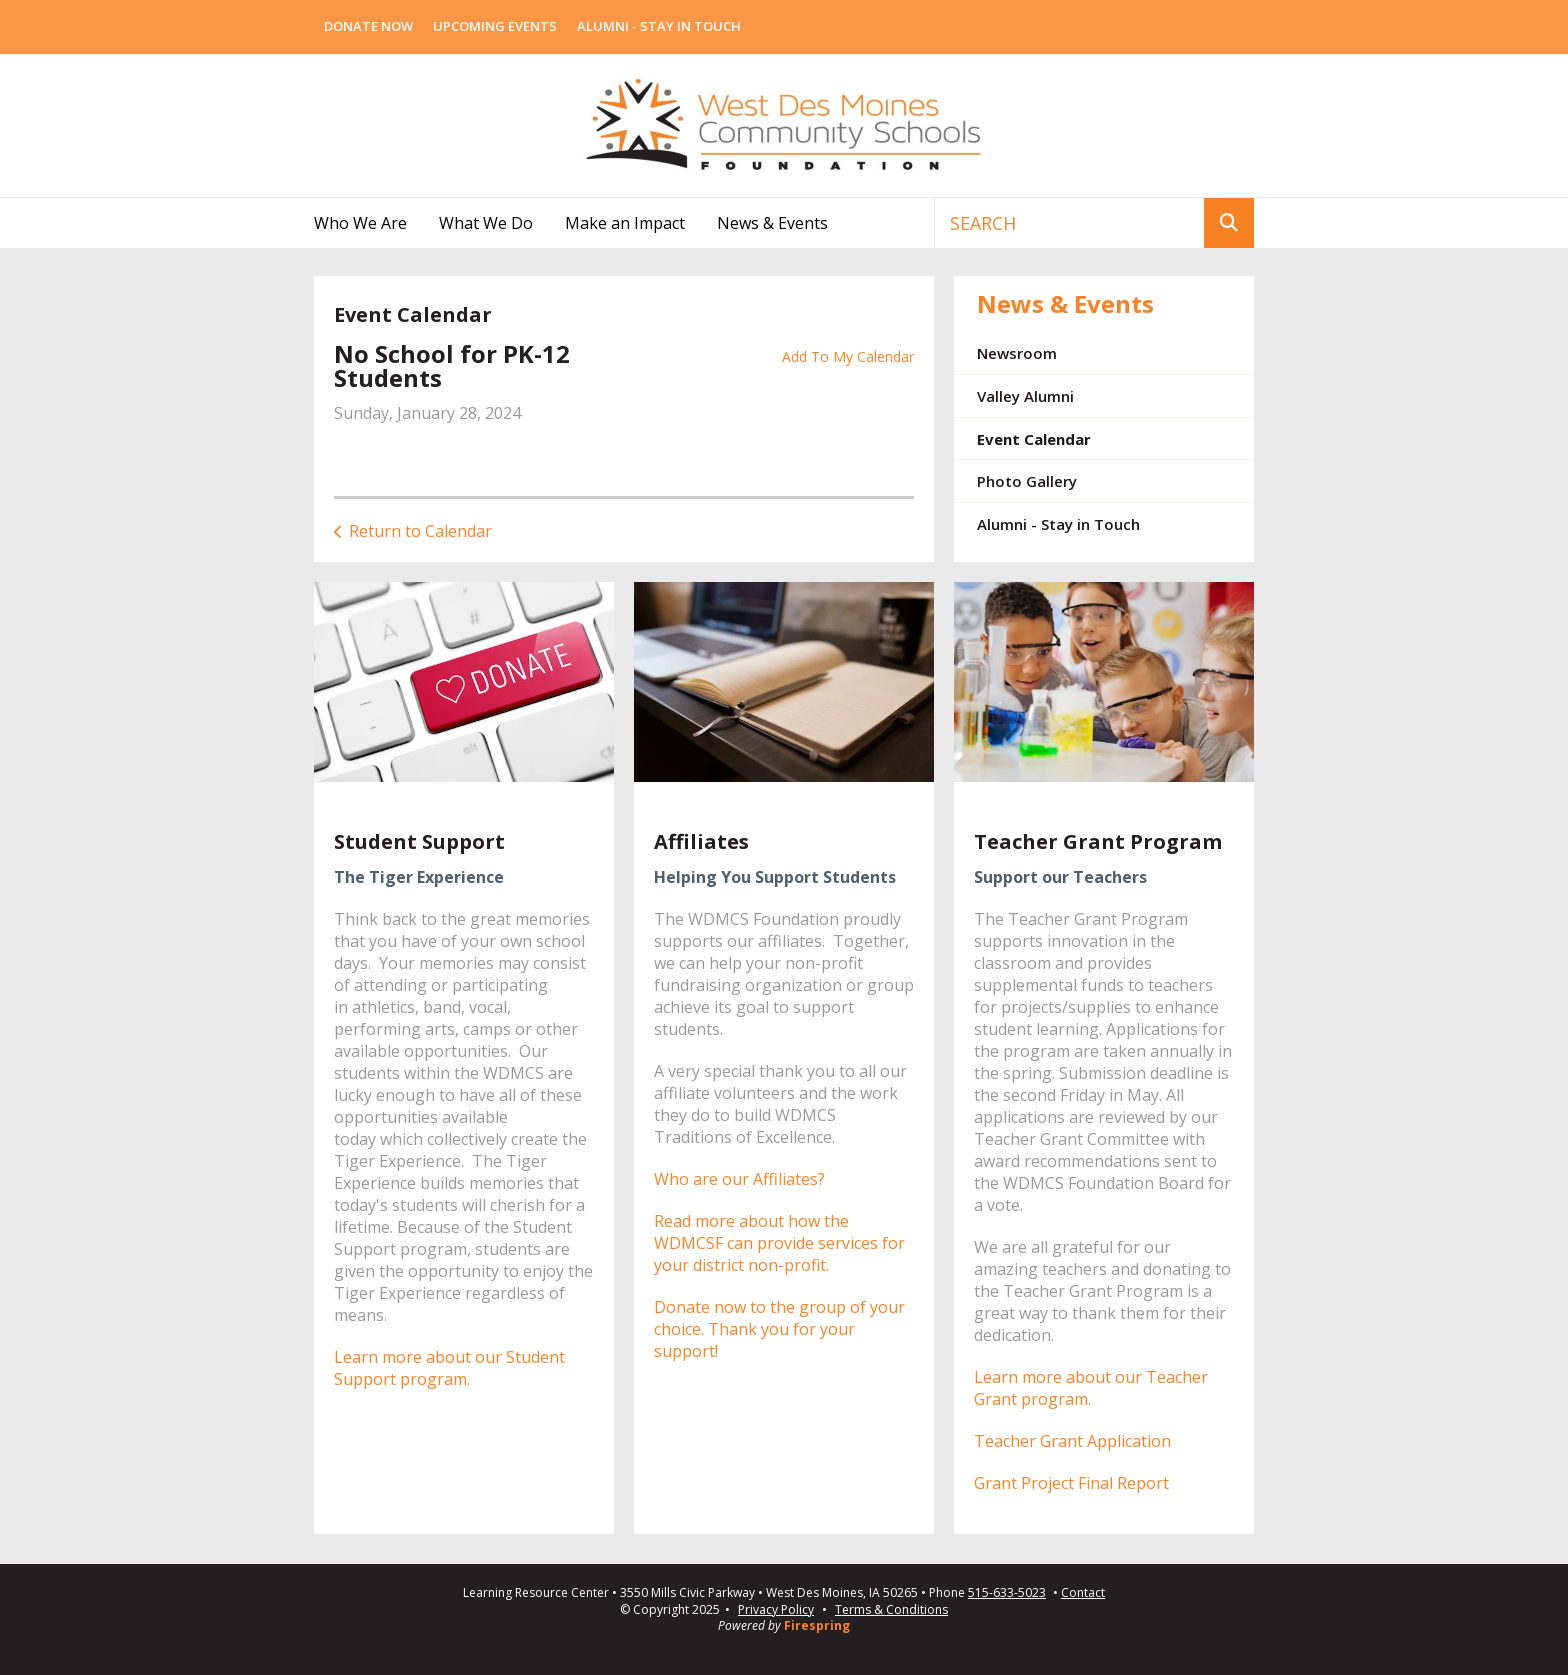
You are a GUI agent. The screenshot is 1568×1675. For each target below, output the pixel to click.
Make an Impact (625, 223)
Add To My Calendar (848, 356)
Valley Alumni (1025, 396)
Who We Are (360, 223)
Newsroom (1017, 353)
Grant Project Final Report (1071, 1483)
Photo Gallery (1027, 481)
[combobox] (1069, 223)
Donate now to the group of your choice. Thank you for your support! (779, 1329)
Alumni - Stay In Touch (659, 26)
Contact (1083, 1593)
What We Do (486, 223)
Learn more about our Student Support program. (449, 1368)
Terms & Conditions (891, 1609)
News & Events (772, 223)
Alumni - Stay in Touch (1058, 524)
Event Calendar (1034, 439)
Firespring (817, 1625)
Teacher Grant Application (1072, 1441)
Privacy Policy (776, 1609)
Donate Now (368, 26)
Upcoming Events (495, 26)
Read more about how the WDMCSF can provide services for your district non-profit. (779, 1243)
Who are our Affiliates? (739, 1179)
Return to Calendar (420, 531)
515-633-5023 (1007, 1593)
